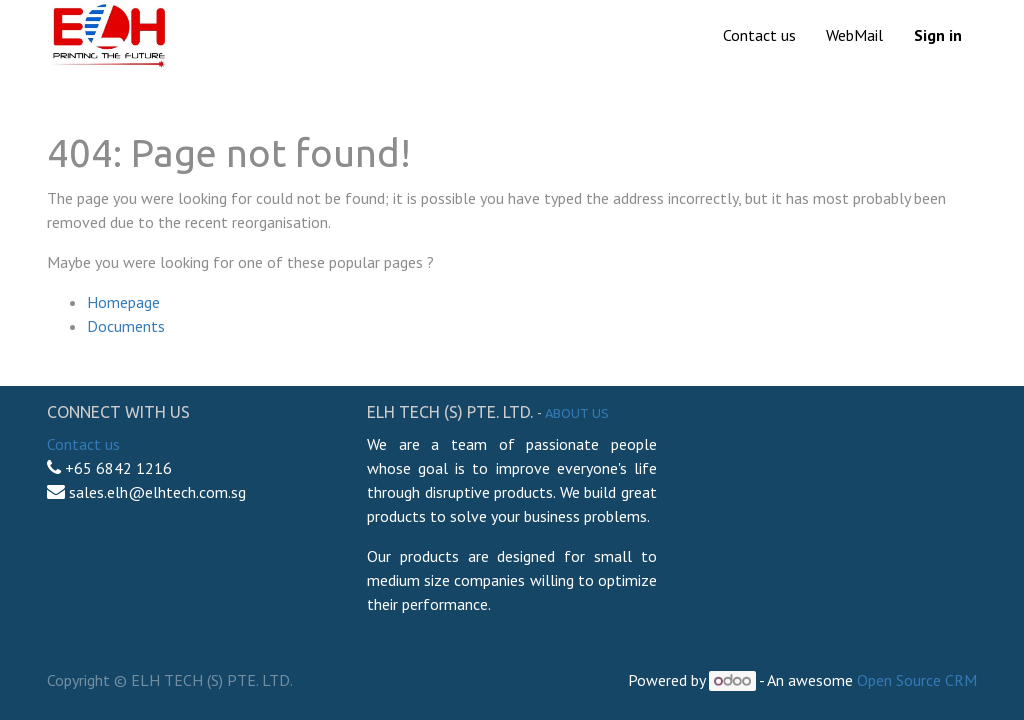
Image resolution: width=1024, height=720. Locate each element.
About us (577, 413)
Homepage (123, 302)
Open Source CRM (917, 680)
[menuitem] (759, 35)
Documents (126, 326)
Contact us (83, 444)
